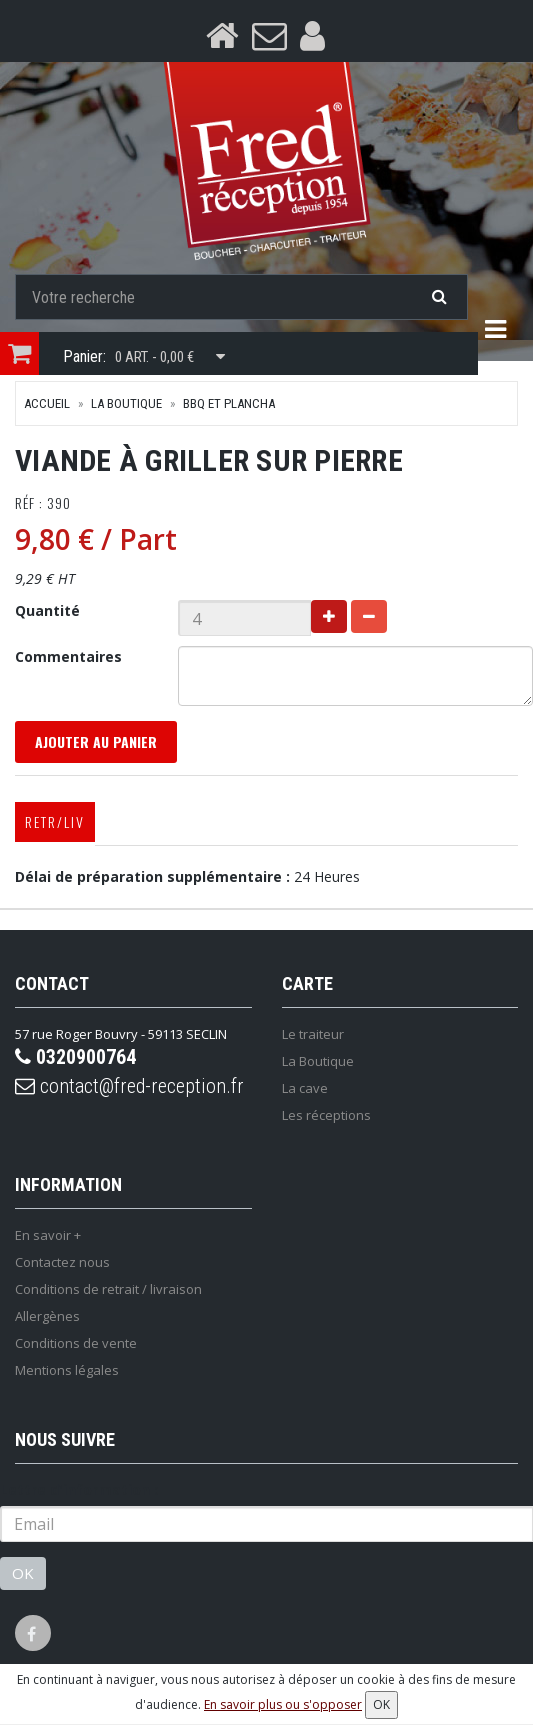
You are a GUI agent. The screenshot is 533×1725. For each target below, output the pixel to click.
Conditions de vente (76, 1343)
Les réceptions (326, 1115)
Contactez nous (62, 1262)
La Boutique (126, 403)
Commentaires (68, 656)
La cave (305, 1088)
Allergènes (47, 1316)
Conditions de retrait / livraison (108, 1289)
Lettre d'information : (79, 1489)
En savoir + (48, 1235)
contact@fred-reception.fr (129, 1086)
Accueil (47, 403)
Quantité (47, 610)
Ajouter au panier (96, 741)
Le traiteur (313, 1034)
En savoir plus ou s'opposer (283, 1704)
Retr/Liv (55, 821)
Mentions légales (67, 1370)
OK (23, 1573)
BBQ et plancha (229, 403)
